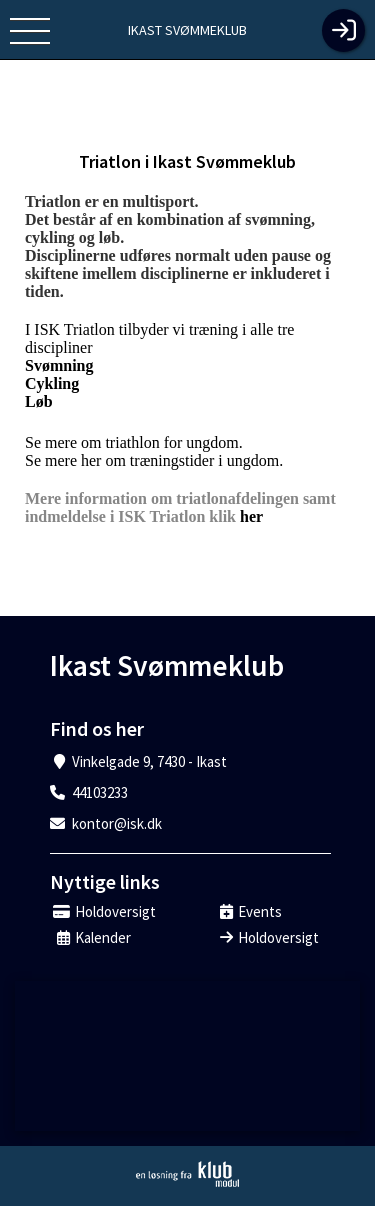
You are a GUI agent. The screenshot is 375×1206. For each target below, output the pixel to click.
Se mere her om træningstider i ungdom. (154, 460)
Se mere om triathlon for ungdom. (134, 442)
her (251, 516)
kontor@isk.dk (117, 823)
